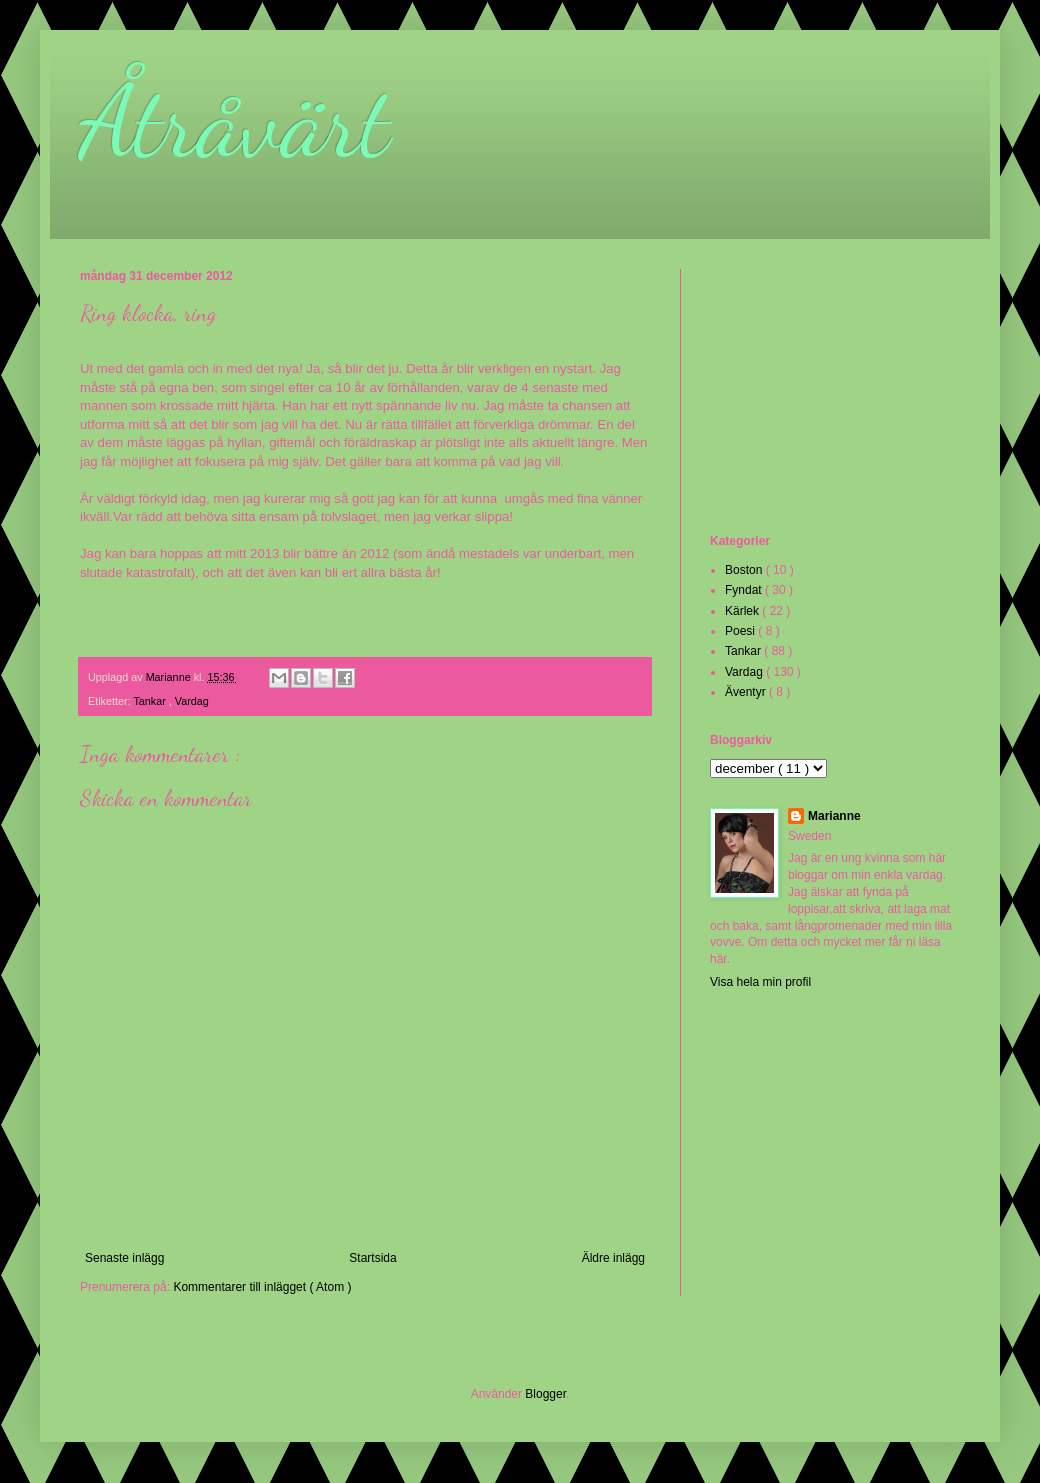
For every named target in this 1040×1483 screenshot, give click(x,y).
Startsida (372, 1258)
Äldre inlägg (613, 1258)
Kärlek (743, 611)
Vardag (192, 701)
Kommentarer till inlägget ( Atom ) (262, 1287)
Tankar (150, 701)
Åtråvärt (235, 122)
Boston (745, 570)
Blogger (545, 1394)
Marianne (834, 816)
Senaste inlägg (124, 1258)
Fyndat (745, 590)
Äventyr (747, 692)
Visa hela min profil (760, 982)
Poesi (741, 631)
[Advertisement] (810, 399)
